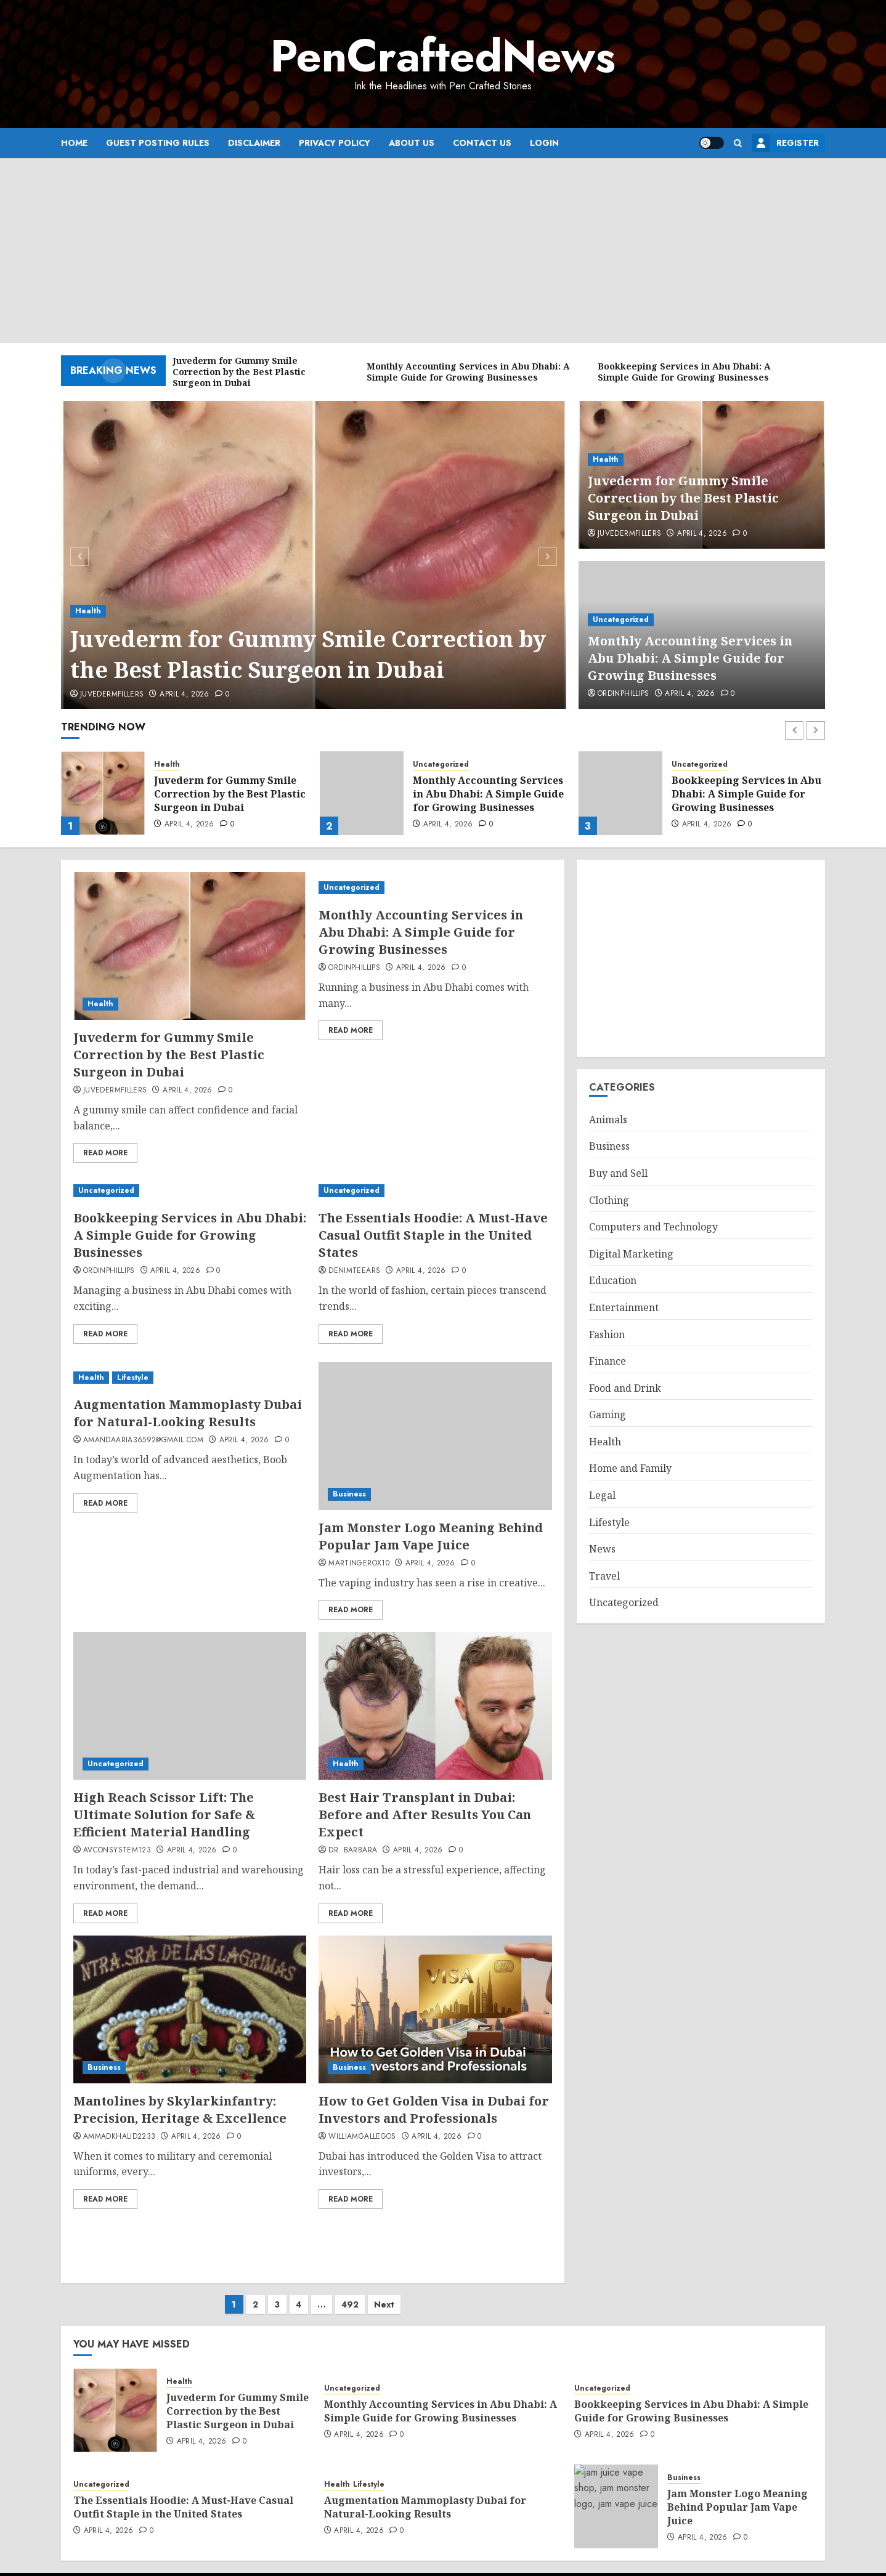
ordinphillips (623, 694)
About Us (411, 143)
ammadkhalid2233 (119, 2137)
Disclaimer (254, 143)
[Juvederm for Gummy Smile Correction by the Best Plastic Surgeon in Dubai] (314, 555)
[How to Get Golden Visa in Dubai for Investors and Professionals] (435, 2009)
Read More (105, 1152)
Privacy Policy (334, 143)
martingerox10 (358, 1564)
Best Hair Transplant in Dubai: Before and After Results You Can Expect (425, 1814)
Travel (604, 1576)
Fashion (607, 1334)
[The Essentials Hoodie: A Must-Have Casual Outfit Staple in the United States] (435, 1190)
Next (384, 2292)
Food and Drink (625, 1388)
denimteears (354, 1271)
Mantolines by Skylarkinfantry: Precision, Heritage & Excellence (180, 2109)
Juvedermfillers (112, 695)
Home (74, 143)
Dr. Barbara (352, 1850)
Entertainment (624, 1307)
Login (544, 143)
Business (349, 1494)
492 (350, 2292)
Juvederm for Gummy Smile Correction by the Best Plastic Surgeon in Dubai (308, 654)
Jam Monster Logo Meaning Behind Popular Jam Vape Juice (431, 1536)
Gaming (607, 1414)
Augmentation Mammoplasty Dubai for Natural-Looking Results (187, 1413)
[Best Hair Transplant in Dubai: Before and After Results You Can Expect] (435, 1706)
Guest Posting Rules (157, 143)
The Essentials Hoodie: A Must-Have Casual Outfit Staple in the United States (433, 1235)
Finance (607, 1361)
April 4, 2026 (184, 695)
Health (88, 610)
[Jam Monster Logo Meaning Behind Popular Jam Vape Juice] (435, 1436)
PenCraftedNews (443, 56)
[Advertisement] (443, 250)
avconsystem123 (117, 1850)
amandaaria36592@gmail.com (143, 1440)
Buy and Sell (618, 1173)
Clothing (609, 1200)
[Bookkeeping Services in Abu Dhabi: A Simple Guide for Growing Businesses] (620, 793)
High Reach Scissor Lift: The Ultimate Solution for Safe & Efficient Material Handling (164, 1814)
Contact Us (482, 143)
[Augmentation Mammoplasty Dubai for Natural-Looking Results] (189, 1377)
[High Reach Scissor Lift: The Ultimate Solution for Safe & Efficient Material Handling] (189, 1706)
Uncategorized (621, 619)
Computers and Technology (653, 1226)
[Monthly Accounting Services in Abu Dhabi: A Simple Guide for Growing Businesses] (362, 793)
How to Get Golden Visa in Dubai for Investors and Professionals (434, 2109)
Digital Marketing (631, 1254)
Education (612, 1280)
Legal (602, 1495)
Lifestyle (132, 1377)
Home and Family (630, 1468)
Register (785, 143)
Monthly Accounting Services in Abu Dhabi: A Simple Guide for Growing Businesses (690, 658)
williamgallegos (362, 2137)
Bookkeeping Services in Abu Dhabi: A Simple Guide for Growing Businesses (746, 794)
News (602, 1549)
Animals (608, 1119)
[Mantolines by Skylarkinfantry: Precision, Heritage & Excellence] (189, 2009)
